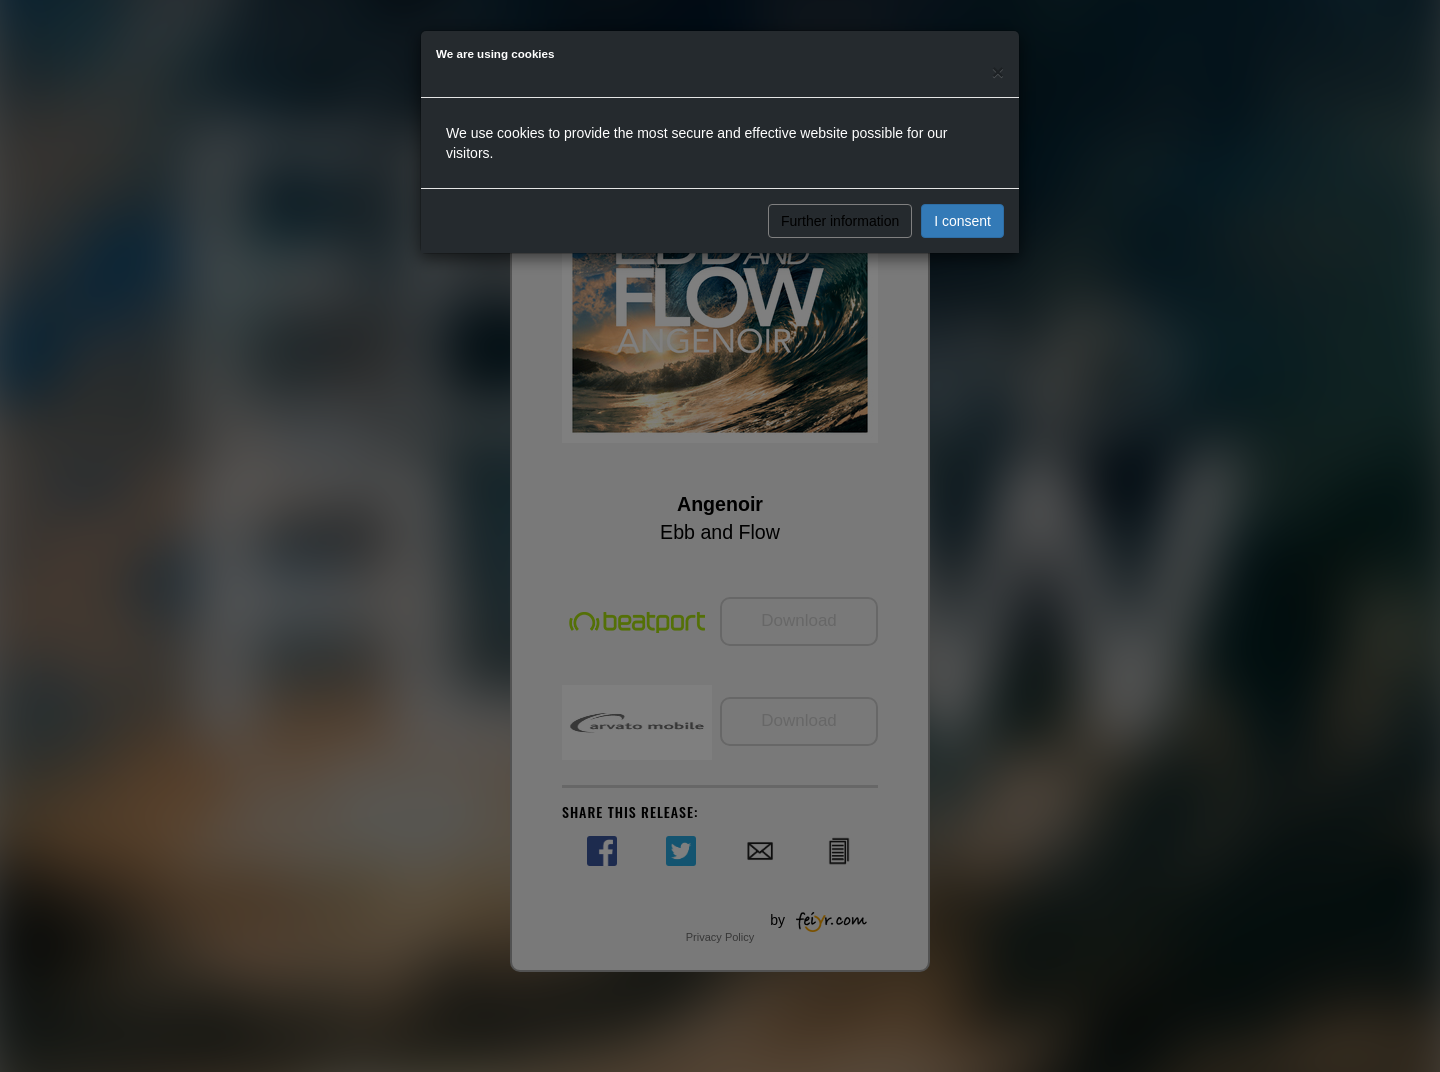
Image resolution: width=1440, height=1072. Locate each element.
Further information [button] (840, 221)
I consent (962, 221)
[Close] (998, 71)
